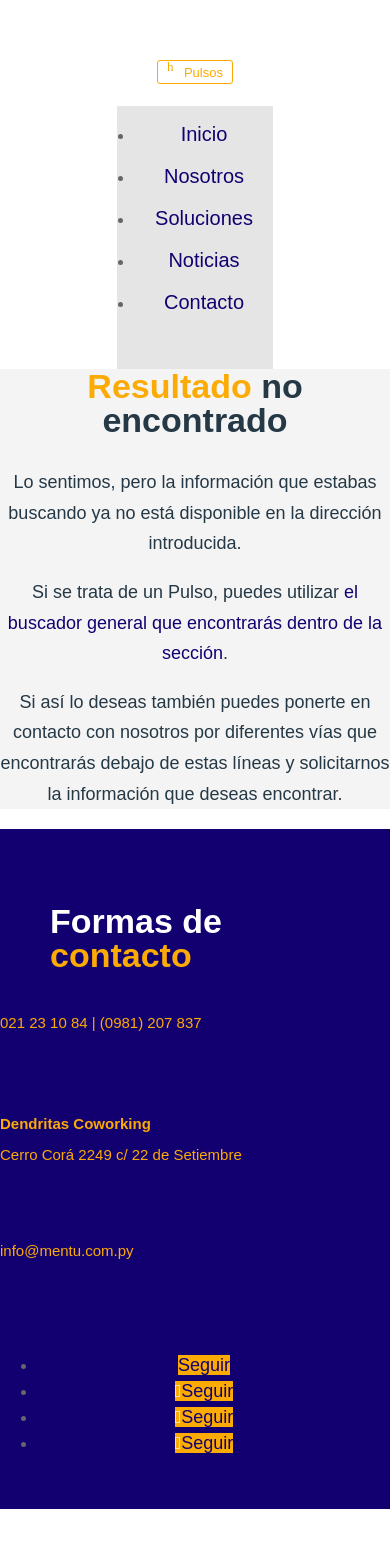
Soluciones (204, 218)
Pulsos (203, 72)
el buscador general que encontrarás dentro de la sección (195, 622)
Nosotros (204, 176)
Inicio (204, 134)
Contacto (204, 302)
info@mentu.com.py (67, 1250)
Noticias (203, 260)
